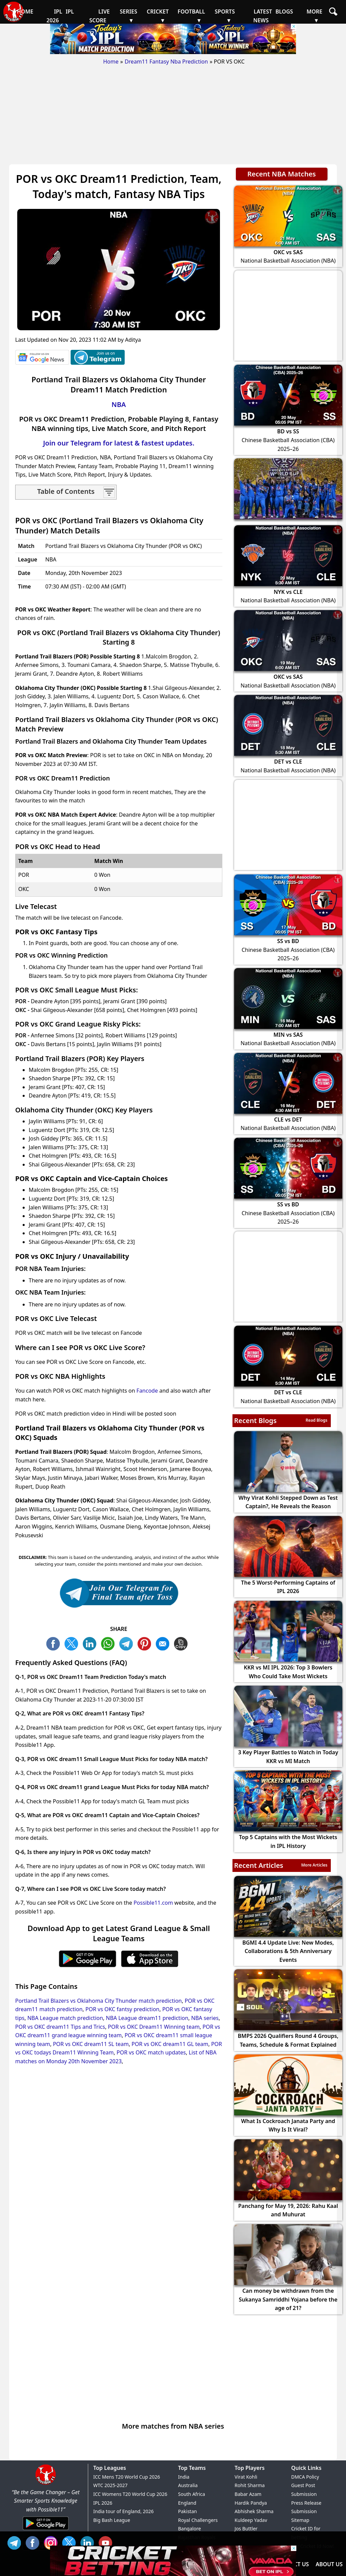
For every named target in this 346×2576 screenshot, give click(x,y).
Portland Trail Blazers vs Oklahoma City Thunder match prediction (98, 2000)
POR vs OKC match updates (151, 2052)
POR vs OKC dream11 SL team (91, 2044)
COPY (182, 1643)
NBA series (205, 2018)
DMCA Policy (305, 2477)
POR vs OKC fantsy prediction (122, 2009)
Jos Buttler (245, 2528)
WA (109, 1643)
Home (111, 61)
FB (54, 1643)
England (187, 2503)
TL (127, 1643)
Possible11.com (153, 1902)
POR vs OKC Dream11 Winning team (154, 2026)
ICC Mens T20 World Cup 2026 (126, 2477)
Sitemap (300, 2520)
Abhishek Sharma (253, 2511)
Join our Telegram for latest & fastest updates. (118, 443)
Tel (15, 2542)
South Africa (191, 2494)
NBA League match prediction (65, 2018)
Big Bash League (111, 2520)
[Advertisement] (173, 117)
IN (88, 2542)
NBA (119, 404)
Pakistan (187, 2511)
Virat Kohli (245, 2477)
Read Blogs (316, 1420)
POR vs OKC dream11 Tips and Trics (60, 2026)
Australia (188, 2485)
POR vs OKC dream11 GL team (169, 2044)
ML (164, 1643)
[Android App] (45, 2530)
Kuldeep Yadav (250, 2520)
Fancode (147, 1390)
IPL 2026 (102, 2503)
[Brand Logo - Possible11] (45, 2483)
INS (52, 2542)
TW (73, 1643)
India (183, 2477)
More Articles (314, 1865)
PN (146, 1643)
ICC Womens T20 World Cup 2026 (130, 2494)
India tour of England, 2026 (123, 2511)
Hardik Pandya (250, 2503)
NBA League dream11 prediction (147, 2018)
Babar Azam (247, 2494)
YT (107, 2542)
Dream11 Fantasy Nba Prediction (166, 61)
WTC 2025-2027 (110, 2485)
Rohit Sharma (249, 2485)
